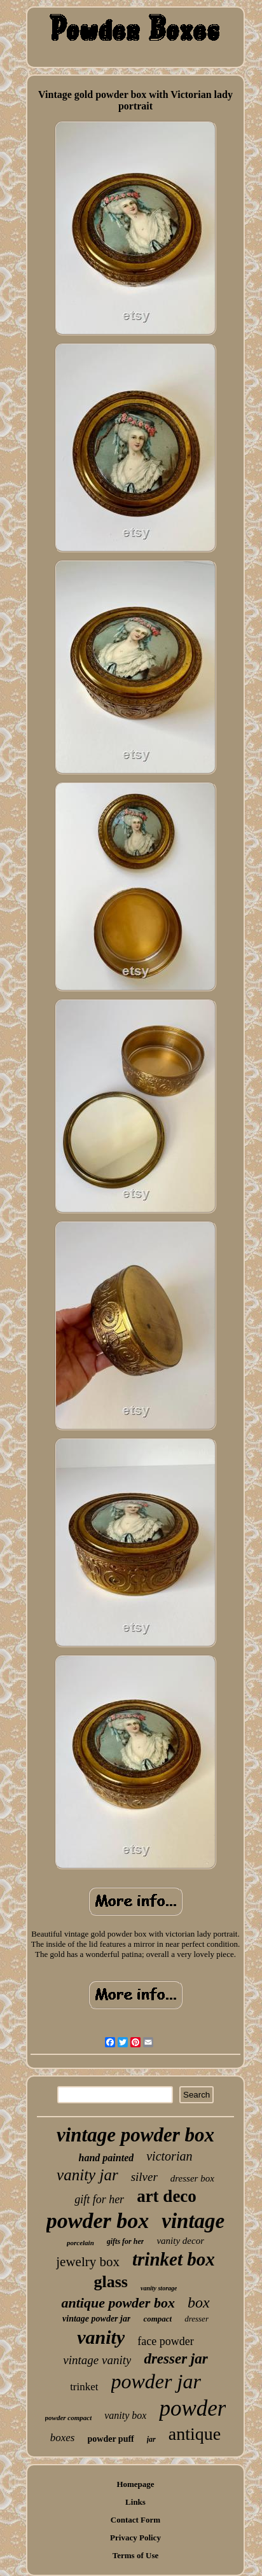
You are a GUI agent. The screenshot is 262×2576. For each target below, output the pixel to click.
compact (157, 2318)
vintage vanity (97, 2360)
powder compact (68, 2417)
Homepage (135, 2484)
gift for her (99, 2199)
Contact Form (135, 2519)
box (199, 2302)
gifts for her (125, 2241)
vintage (193, 2221)
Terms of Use (135, 2555)
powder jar (156, 2381)
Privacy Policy (135, 2537)
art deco (167, 2196)
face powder (165, 2341)
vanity (101, 2337)
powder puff (111, 2439)
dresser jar (175, 2359)
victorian (169, 2156)
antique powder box (117, 2303)
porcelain (80, 2242)
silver (144, 2176)
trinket (84, 2387)
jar (151, 2439)
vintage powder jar (96, 2318)
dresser (196, 2318)
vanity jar (87, 2174)
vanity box (125, 2415)
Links (135, 2502)
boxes (62, 2438)
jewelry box (88, 2261)
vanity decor (180, 2241)
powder (192, 2408)
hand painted (106, 2157)
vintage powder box (135, 2135)
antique (195, 2434)
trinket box (173, 2259)
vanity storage (159, 2288)
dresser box (192, 2178)
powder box (97, 2220)
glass (111, 2282)
